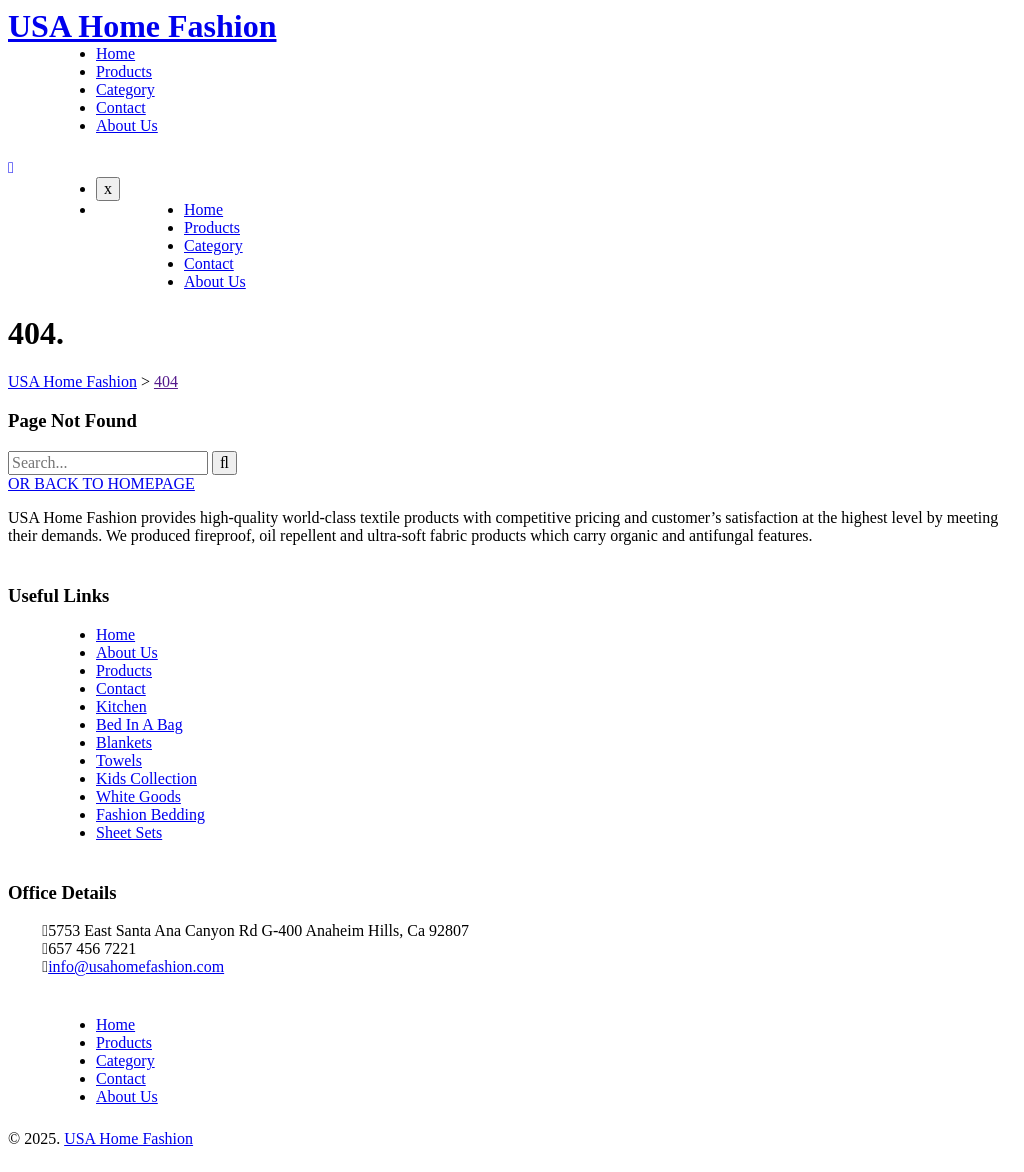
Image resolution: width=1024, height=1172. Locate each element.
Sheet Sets (129, 832)
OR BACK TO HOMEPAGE (101, 483)
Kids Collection (146, 778)
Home (115, 53)
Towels (119, 760)
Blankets (124, 742)
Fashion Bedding (150, 814)
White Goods (138, 796)
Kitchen (121, 706)
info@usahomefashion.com (136, 966)
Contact (121, 107)
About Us (127, 125)
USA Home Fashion (142, 26)
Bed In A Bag (139, 724)
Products (124, 71)
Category (125, 89)
